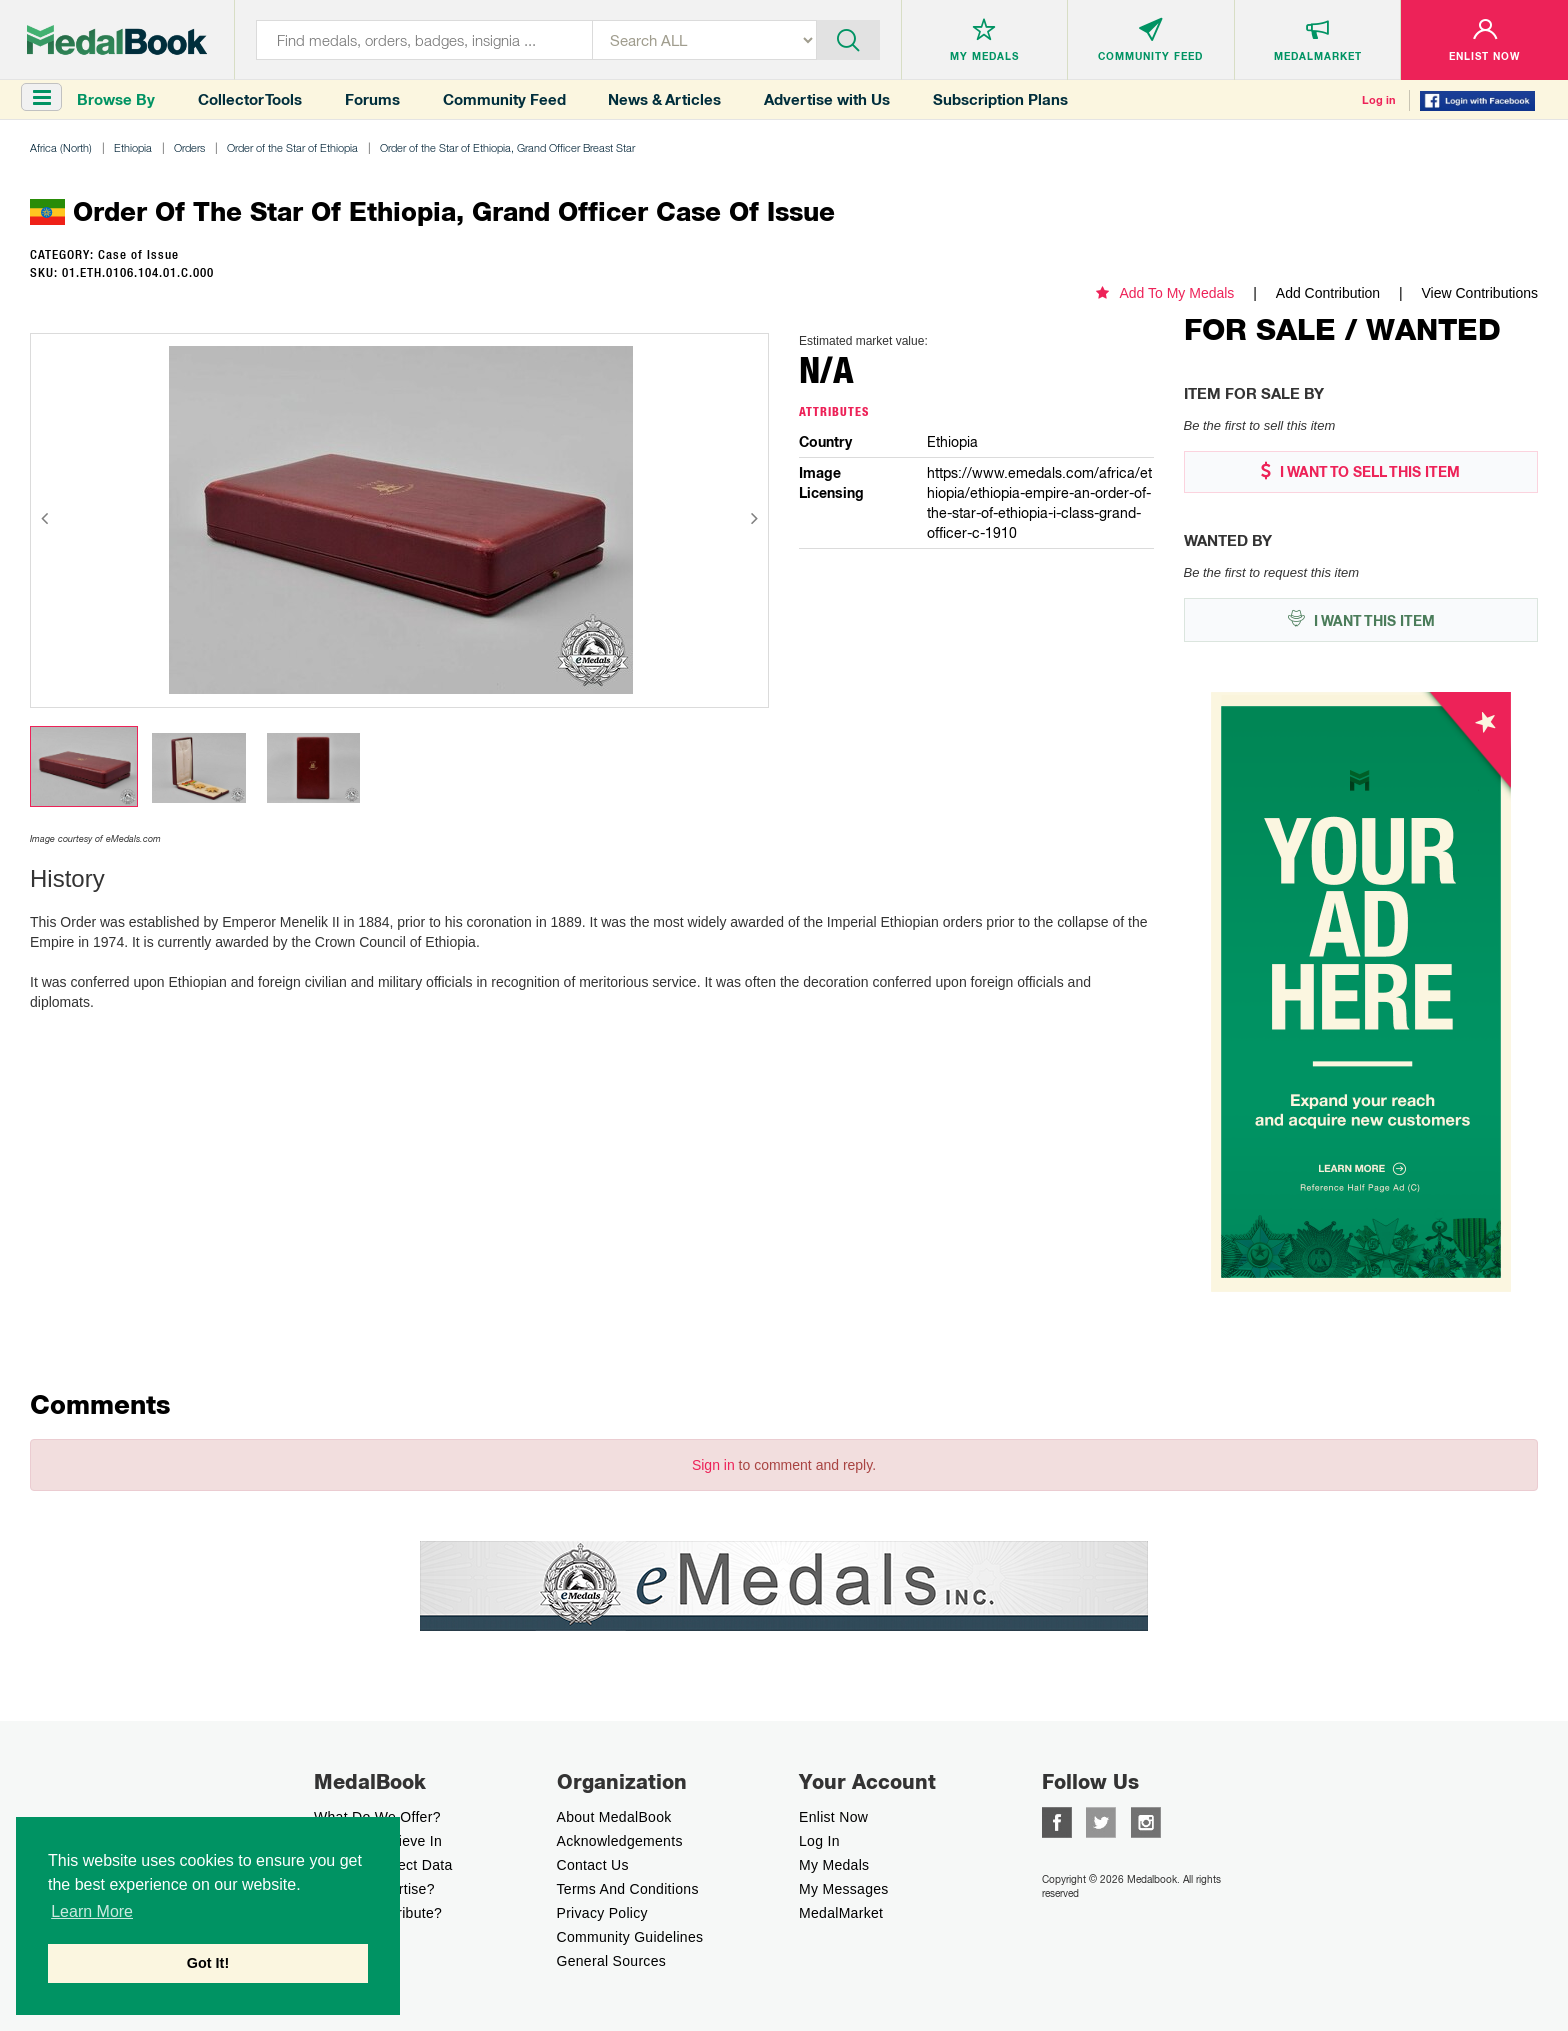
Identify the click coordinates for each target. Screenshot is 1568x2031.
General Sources (612, 1961)
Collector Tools (250, 99)
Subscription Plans (1000, 99)
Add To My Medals (1165, 293)
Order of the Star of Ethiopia (292, 147)
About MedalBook (614, 1817)
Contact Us (593, 1865)
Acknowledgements (620, 1841)
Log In (819, 1841)
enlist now (833, 1817)
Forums (372, 99)
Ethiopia (133, 147)
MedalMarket (841, 1913)
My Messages (844, 1889)
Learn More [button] (92, 1911)
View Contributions (1480, 293)
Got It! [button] (208, 1963)
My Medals (834, 1865)
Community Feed (504, 99)
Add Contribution (1328, 293)
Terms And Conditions (628, 1889)
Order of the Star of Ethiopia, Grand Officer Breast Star (507, 147)
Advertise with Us (827, 99)
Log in (1379, 100)
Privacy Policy (602, 1913)
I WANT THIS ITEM (1361, 619)
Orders (189, 147)
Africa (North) (61, 147)
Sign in (713, 1465)
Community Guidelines (630, 1937)
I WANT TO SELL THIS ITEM (1360, 471)
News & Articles (664, 99)
